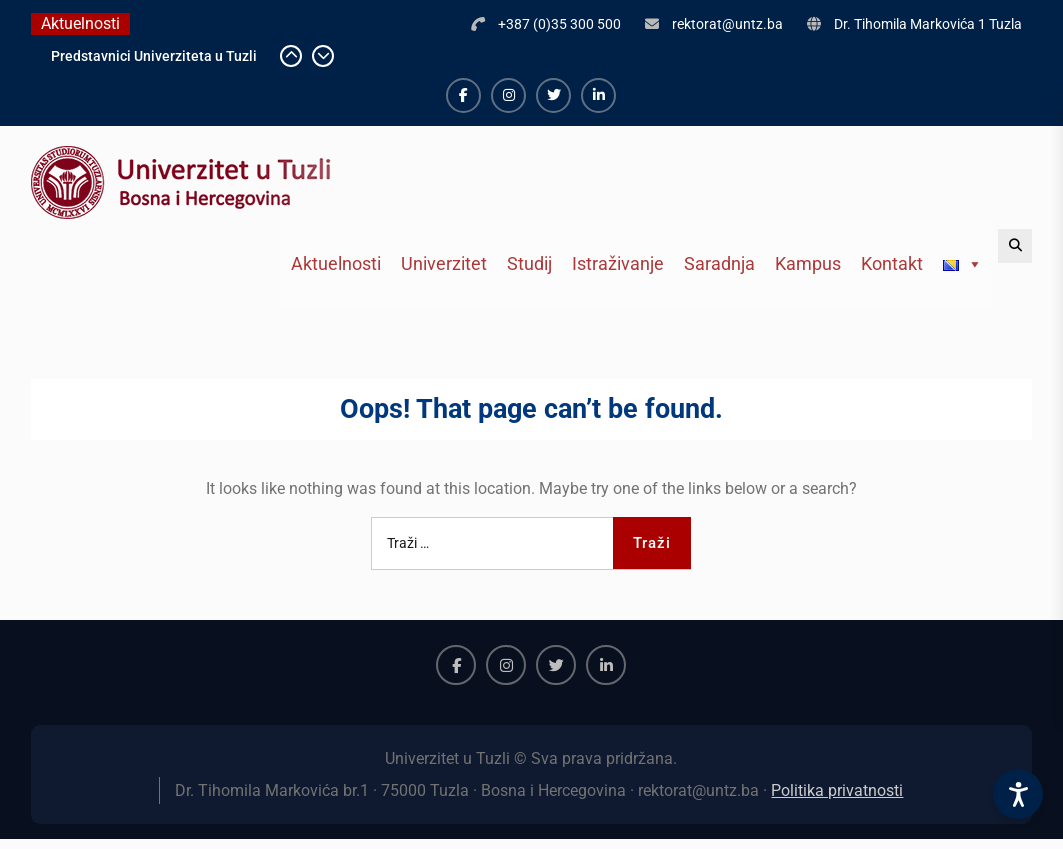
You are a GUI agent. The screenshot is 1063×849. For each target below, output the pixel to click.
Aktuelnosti (336, 263)
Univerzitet (444, 263)
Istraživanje (618, 263)
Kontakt (892, 263)
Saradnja (719, 263)
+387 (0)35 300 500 (559, 24)
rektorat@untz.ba (727, 24)
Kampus (808, 263)
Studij (529, 263)
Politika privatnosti (837, 790)
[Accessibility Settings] (1018, 794)
